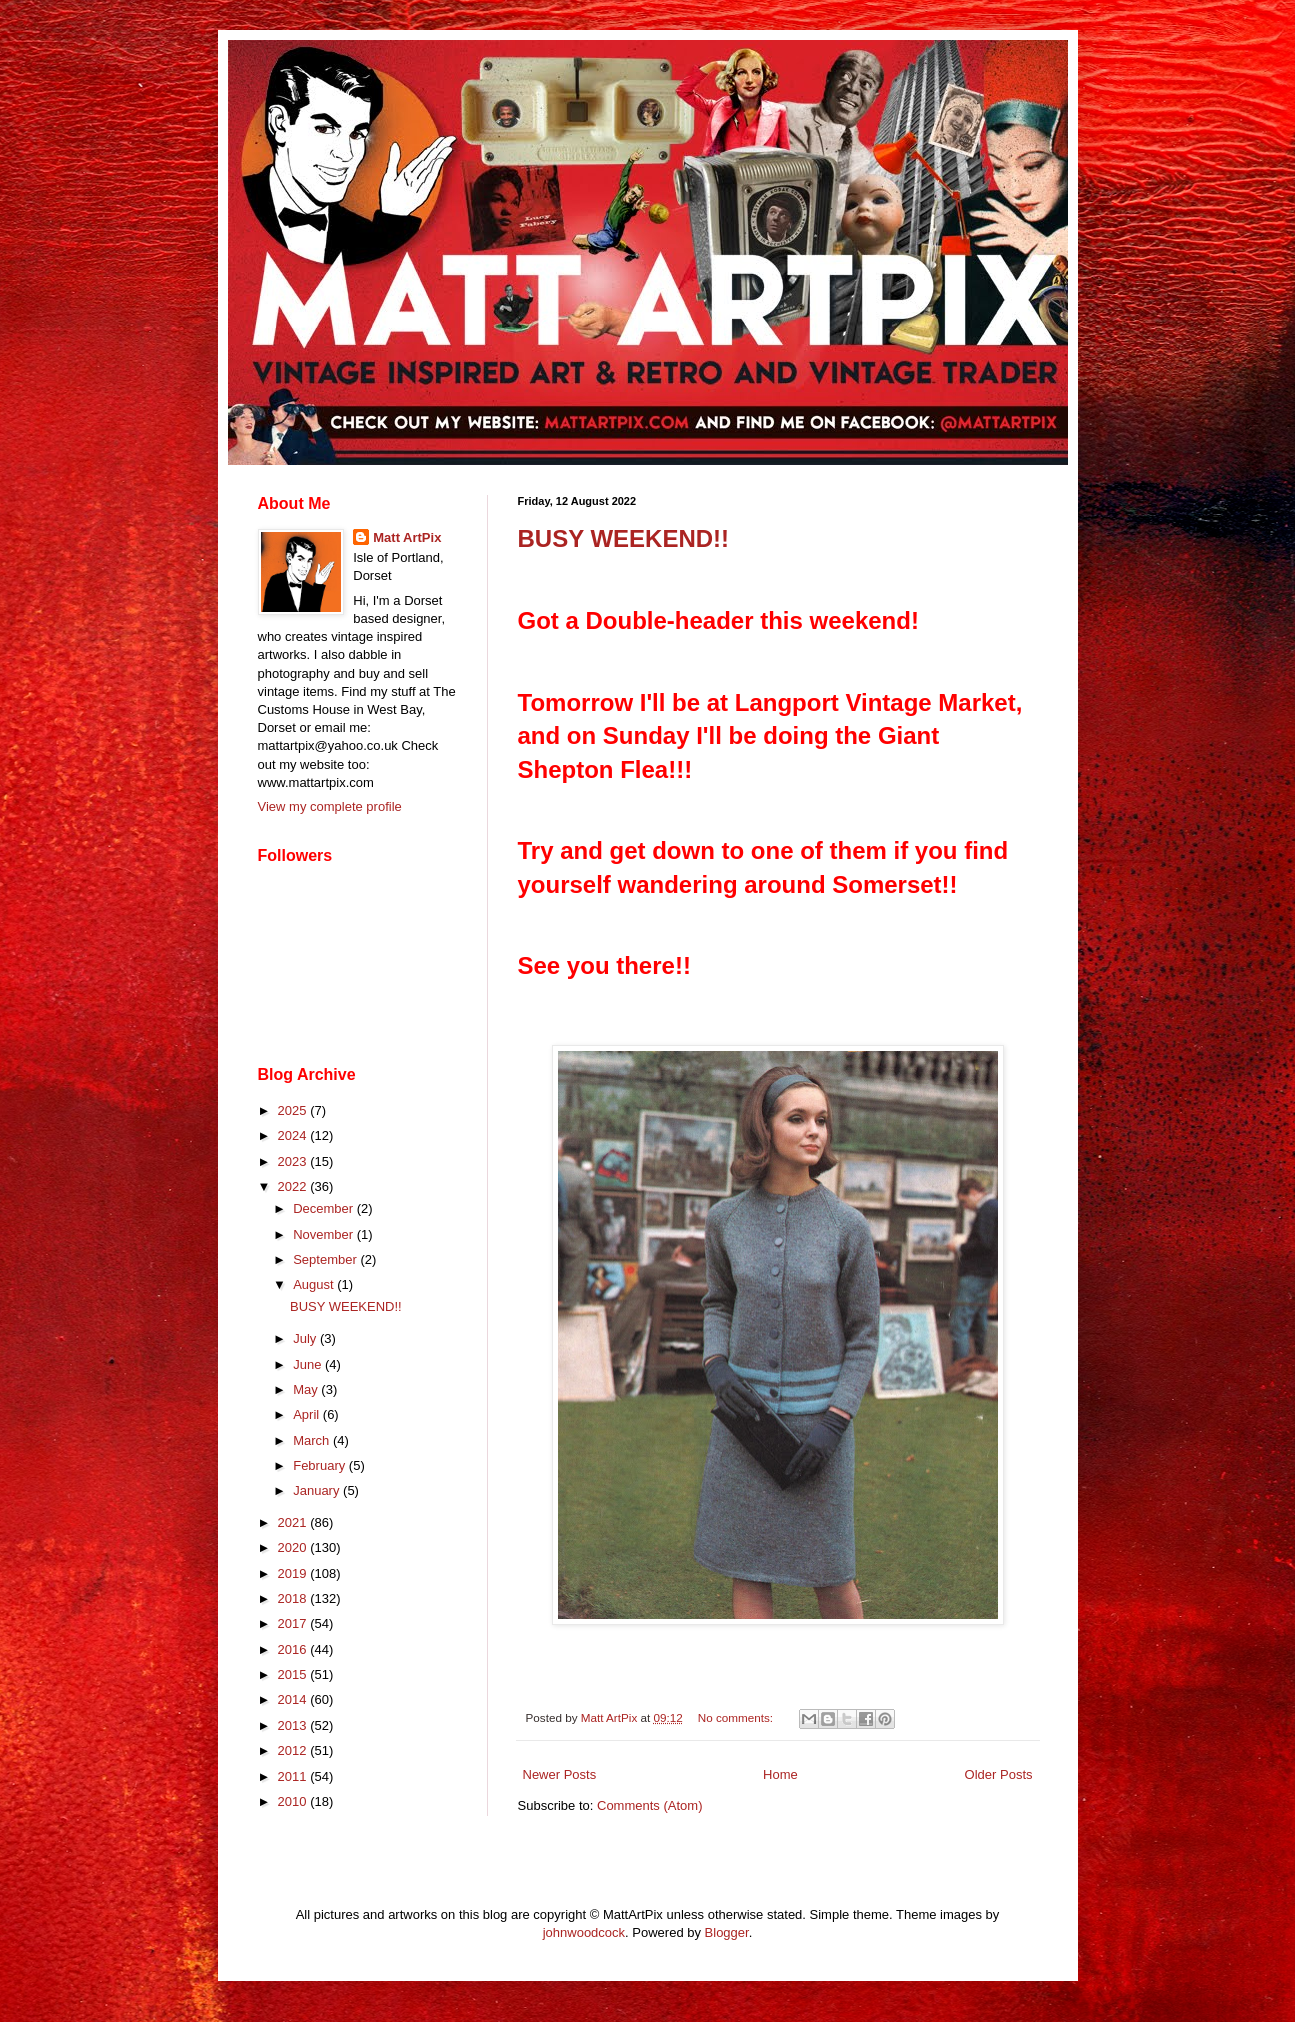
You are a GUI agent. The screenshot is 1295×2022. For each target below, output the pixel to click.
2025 (294, 1110)
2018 (294, 1598)
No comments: (737, 1717)
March (313, 1440)
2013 (294, 1725)
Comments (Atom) (649, 1805)
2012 (294, 1750)
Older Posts (999, 1774)
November (325, 1234)
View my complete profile (330, 806)
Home (780, 1774)
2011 (294, 1776)
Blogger (727, 1932)
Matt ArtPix (407, 537)
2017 (294, 1623)
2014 (294, 1699)
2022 (294, 1186)
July (306, 1338)
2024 (294, 1135)
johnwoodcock (584, 1932)
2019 (294, 1573)
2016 (294, 1649)
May (307, 1389)
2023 (294, 1161)
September (326, 1259)
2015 (294, 1674)
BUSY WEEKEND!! (624, 538)
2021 (294, 1522)
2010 (294, 1801)
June (309, 1364)
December (325, 1208)
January (318, 1490)
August (315, 1284)
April (308, 1414)
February (321, 1465)
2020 (294, 1547)
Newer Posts (560, 1774)
